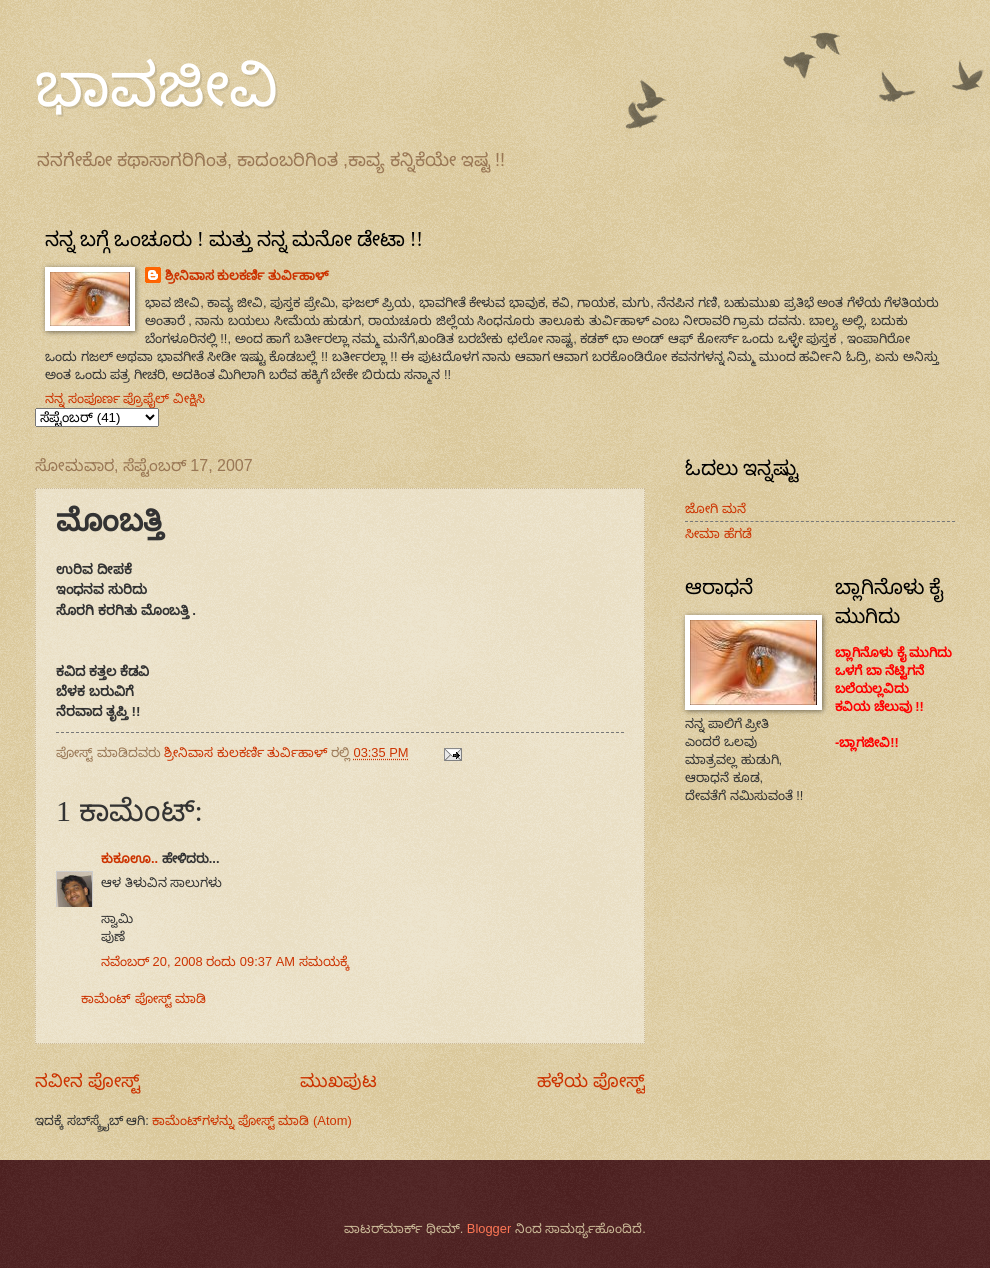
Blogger (489, 1228)
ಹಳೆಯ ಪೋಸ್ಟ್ (591, 1081)
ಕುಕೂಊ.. (129, 858)
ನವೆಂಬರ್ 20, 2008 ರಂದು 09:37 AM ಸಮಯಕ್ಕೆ (225, 961)
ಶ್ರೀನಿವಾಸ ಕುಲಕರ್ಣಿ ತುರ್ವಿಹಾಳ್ (246, 275)
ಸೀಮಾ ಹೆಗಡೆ (718, 533)
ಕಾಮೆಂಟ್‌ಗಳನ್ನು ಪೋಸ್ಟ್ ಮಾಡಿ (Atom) (251, 1120)
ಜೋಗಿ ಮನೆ (715, 508)
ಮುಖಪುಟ (338, 1081)
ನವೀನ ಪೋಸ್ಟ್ (87, 1081)
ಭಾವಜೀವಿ (156, 86)
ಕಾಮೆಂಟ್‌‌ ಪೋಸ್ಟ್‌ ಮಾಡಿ (143, 998)
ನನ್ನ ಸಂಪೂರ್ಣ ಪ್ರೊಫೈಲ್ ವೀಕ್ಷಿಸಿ (125, 398)
